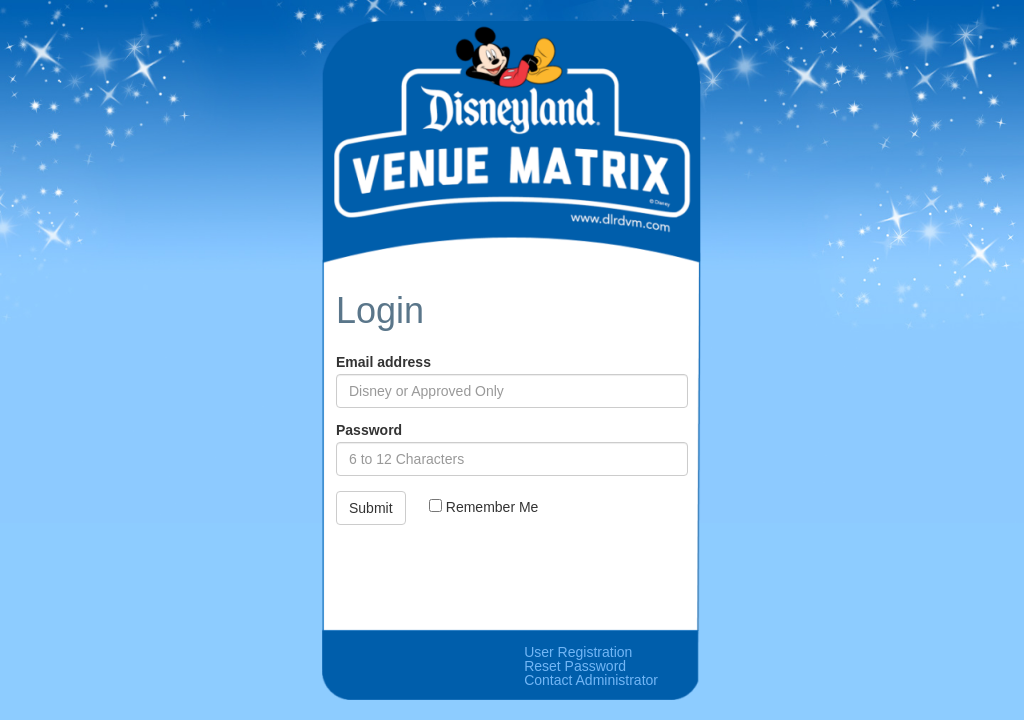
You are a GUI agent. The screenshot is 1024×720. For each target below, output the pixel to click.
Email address (383, 362)
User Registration (578, 652)
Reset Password (575, 666)
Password (369, 430)
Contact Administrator (591, 680)
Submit (371, 508)
